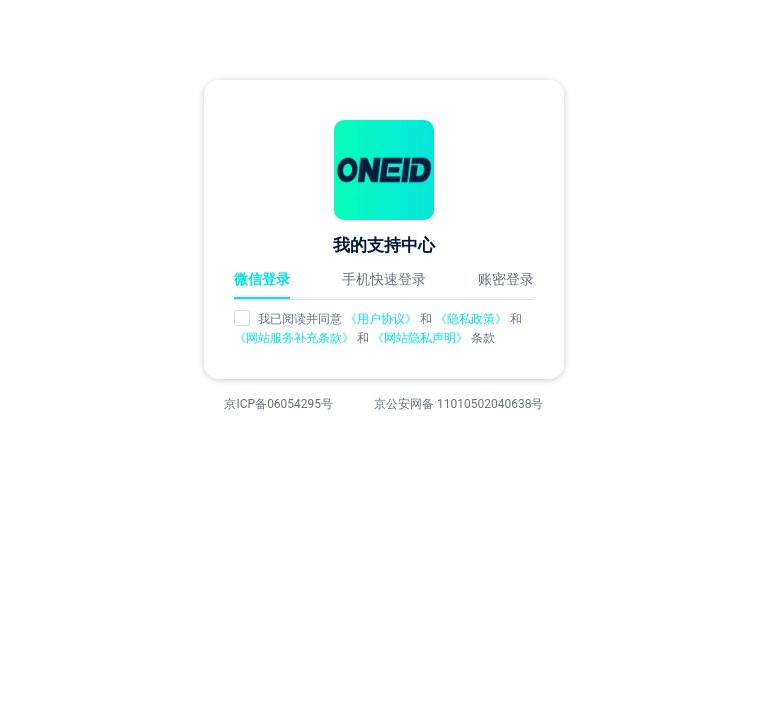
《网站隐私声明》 (421, 338)
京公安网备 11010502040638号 (458, 404)
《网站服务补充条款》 (295, 338)
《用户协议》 (381, 319)
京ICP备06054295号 (278, 404)
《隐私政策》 (472, 319)
